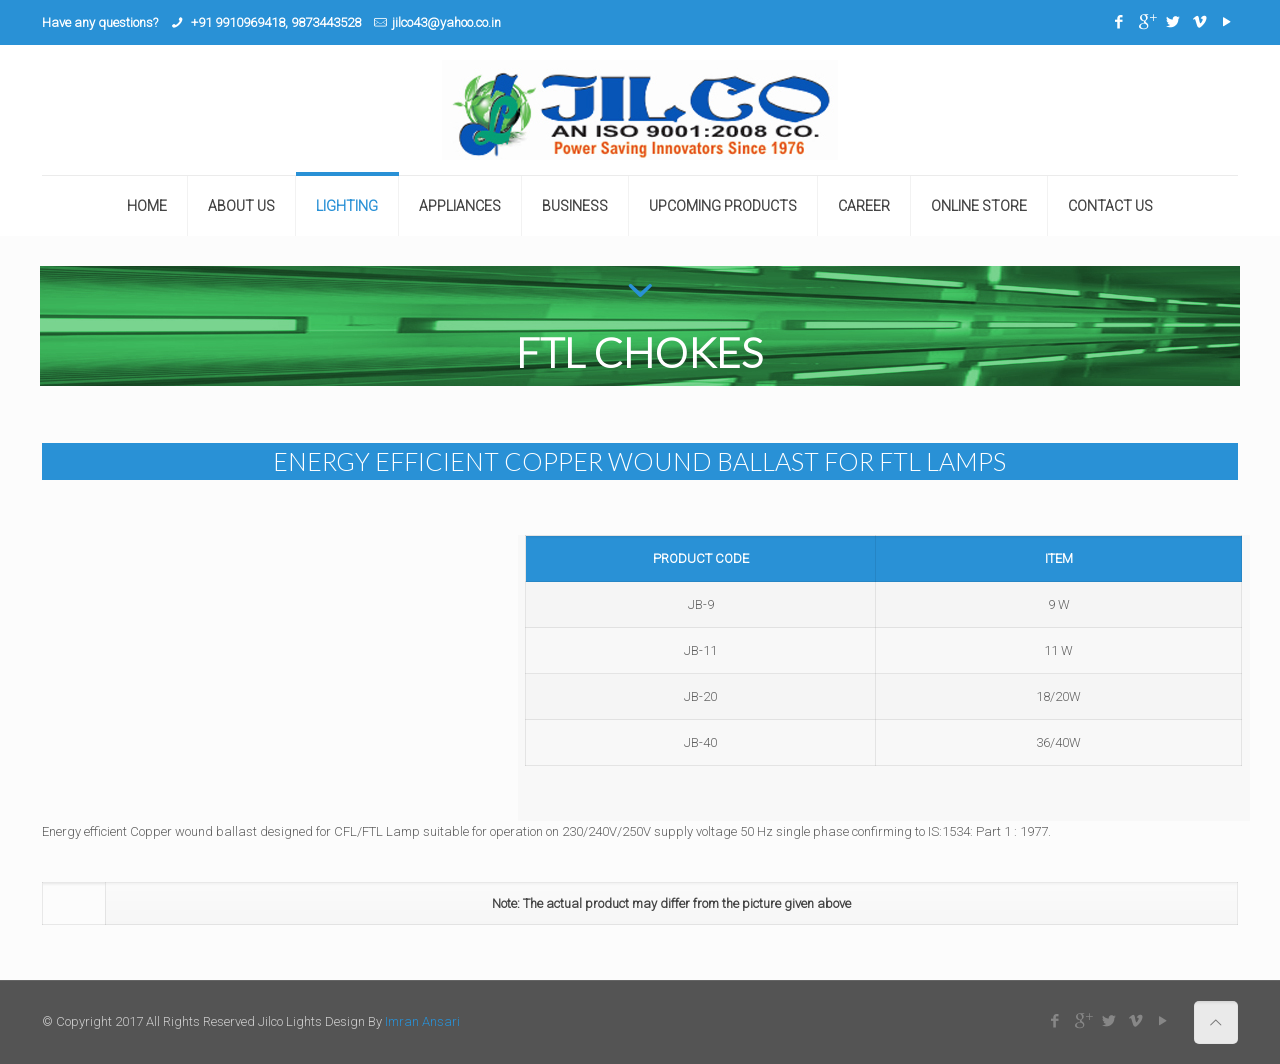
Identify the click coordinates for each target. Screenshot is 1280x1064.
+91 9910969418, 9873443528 (274, 22)
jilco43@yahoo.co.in (446, 22)
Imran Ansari (422, 1021)
